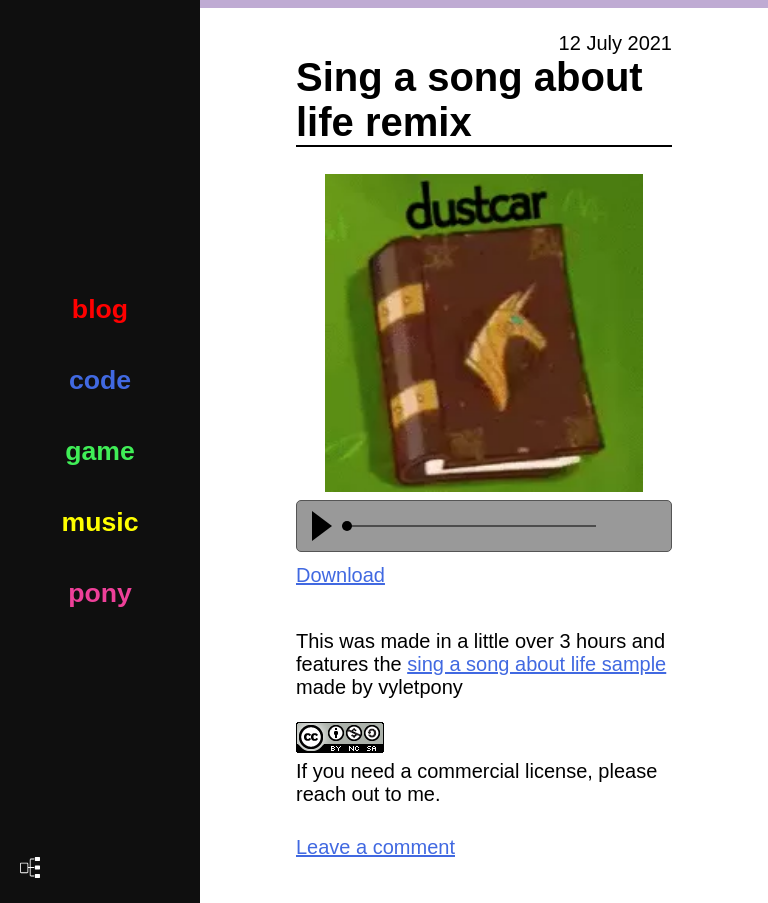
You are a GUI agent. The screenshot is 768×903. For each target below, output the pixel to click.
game (100, 451)
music (99, 522)
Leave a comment (375, 847)
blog (100, 309)
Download (340, 575)
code (100, 380)
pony (100, 593)
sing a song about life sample (536, 664)
